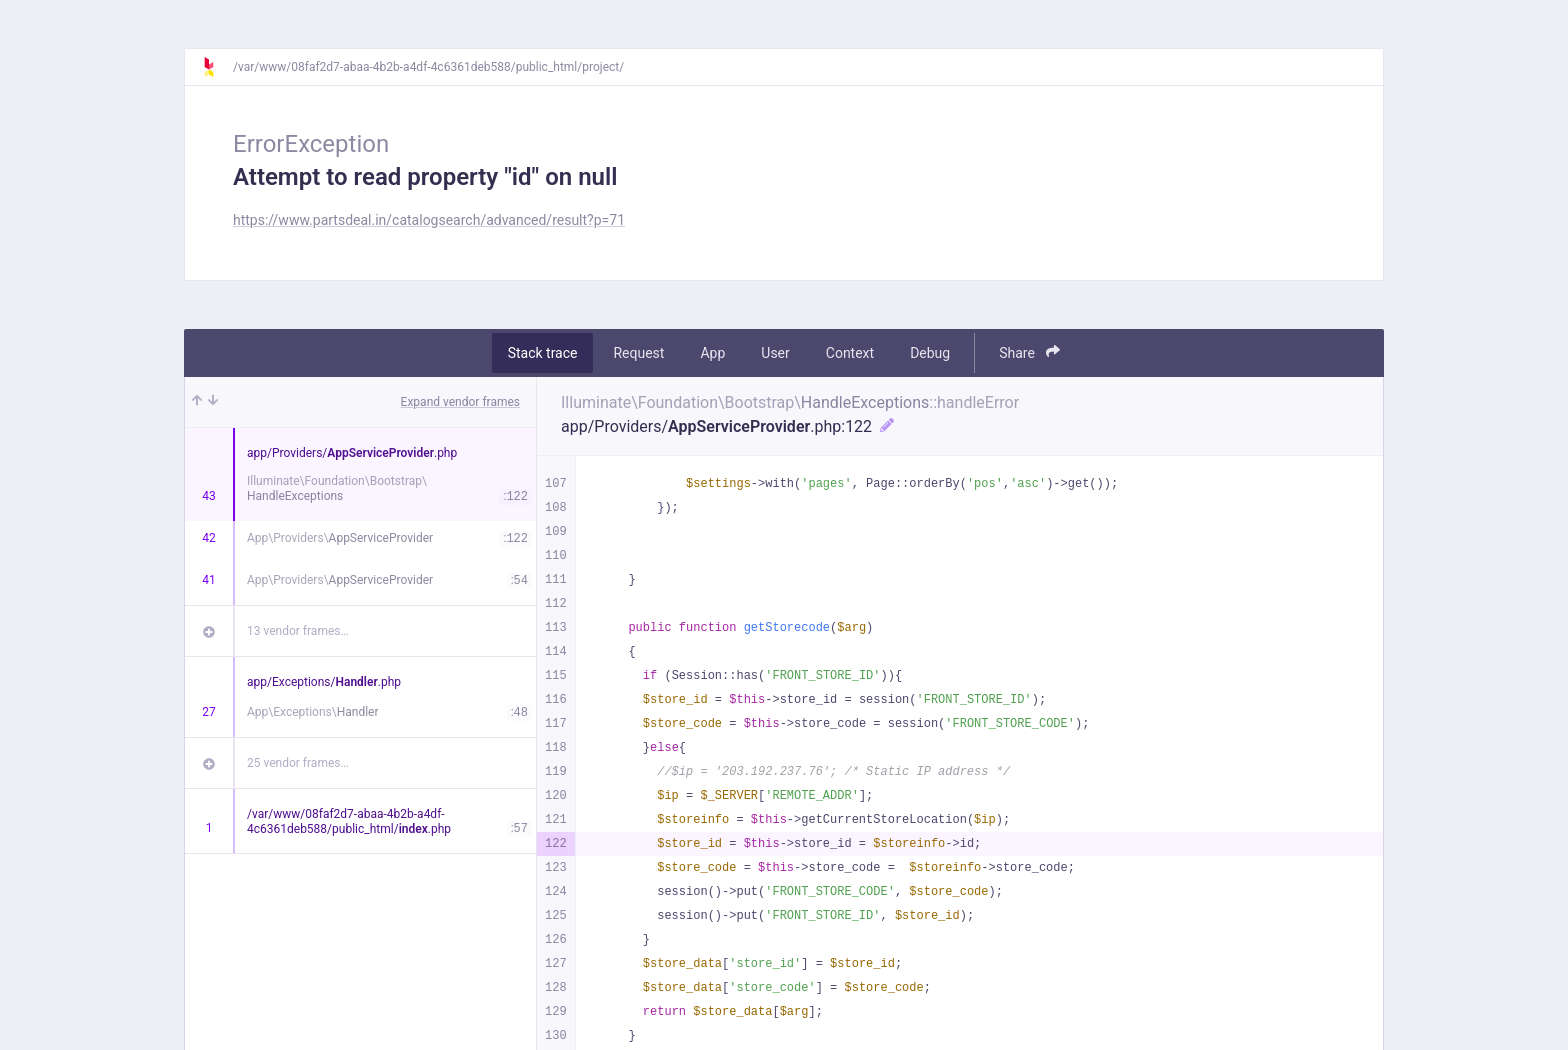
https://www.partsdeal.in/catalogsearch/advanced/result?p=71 (429, 220)
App (712, 353)
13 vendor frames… (297, 631)
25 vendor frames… (297, 763)
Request (638, 353)
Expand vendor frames (460, 402)
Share (1029, 352)
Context (850, 353)
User (775, 353)
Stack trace (543, 353)
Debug (930, 353)
